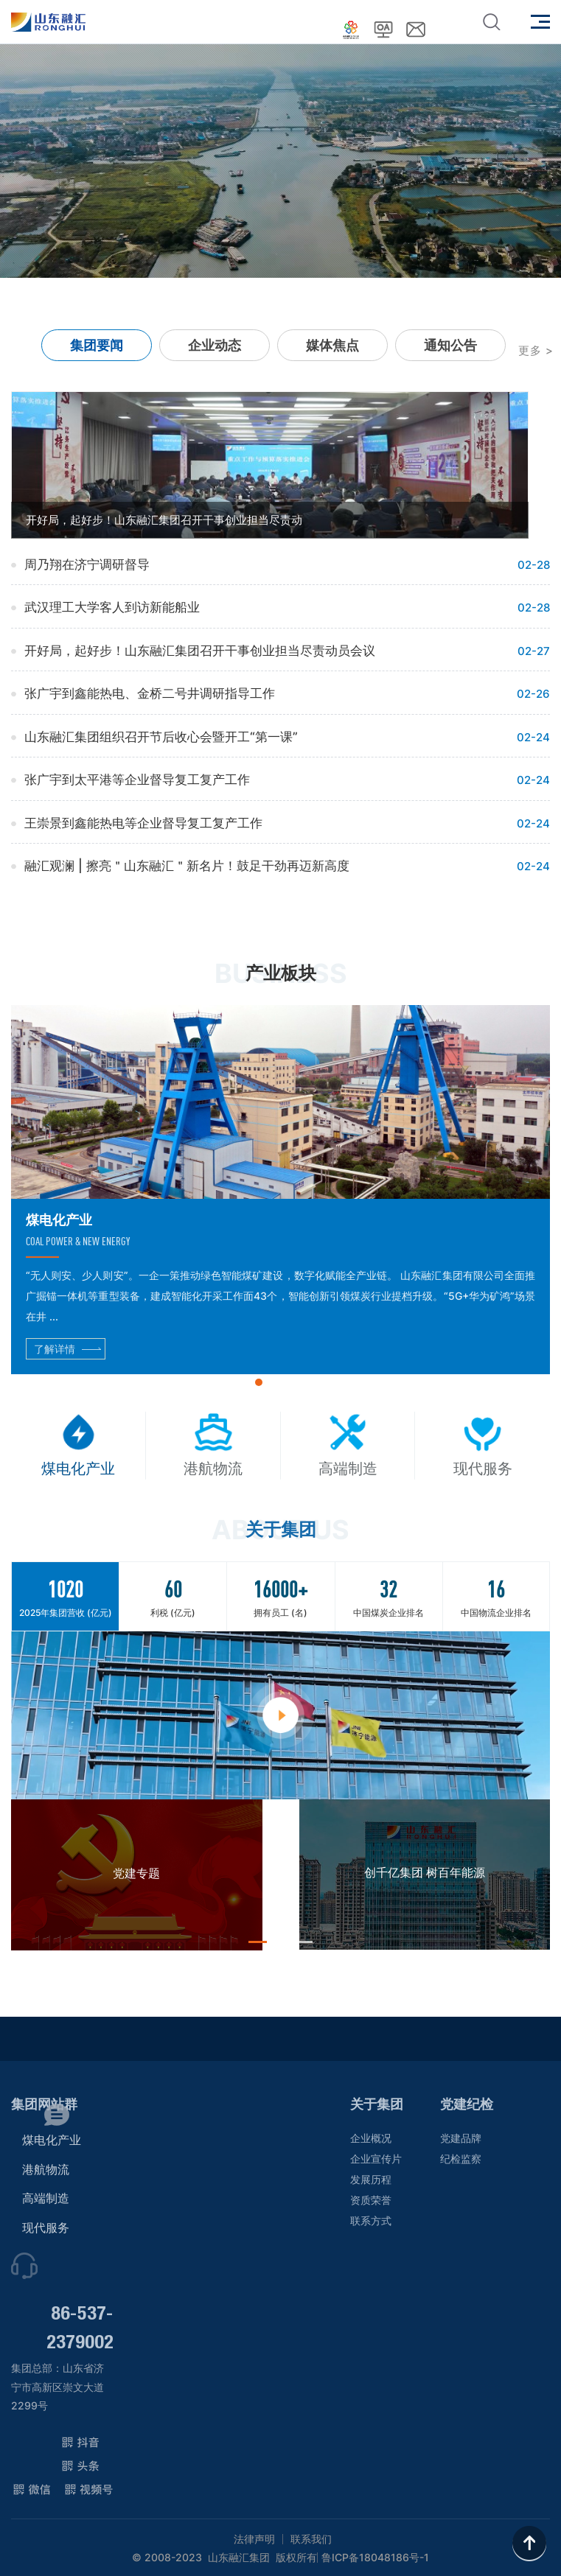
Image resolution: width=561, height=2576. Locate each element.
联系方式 (370, 2220)
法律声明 (254, 2539)
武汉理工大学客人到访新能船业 (112, 607)
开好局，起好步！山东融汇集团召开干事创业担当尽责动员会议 (199, 650)
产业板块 (280, 973)
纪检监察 (460, 2158)
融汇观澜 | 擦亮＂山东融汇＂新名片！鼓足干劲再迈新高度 (186, 865)
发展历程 (370, 2179)
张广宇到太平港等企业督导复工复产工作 (137, 779)
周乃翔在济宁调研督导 (87, 564)
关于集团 (376, 2104)
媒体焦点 (332, 345)
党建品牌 (460, 2138)
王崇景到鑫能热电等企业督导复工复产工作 (143, 823)
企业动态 (214, 345)
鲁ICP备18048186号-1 (375, 2557)
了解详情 (54, 1349)
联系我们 (311, 2539)
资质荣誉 (370, 2200)
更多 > (536, 350)
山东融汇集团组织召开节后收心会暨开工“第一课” (161, 736)
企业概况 (370, 2138)
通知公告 (450, 345)
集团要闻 (96, 345)
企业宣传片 (376, 2158)
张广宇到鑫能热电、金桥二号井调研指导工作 (149, 693)
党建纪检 (466, 2104)
